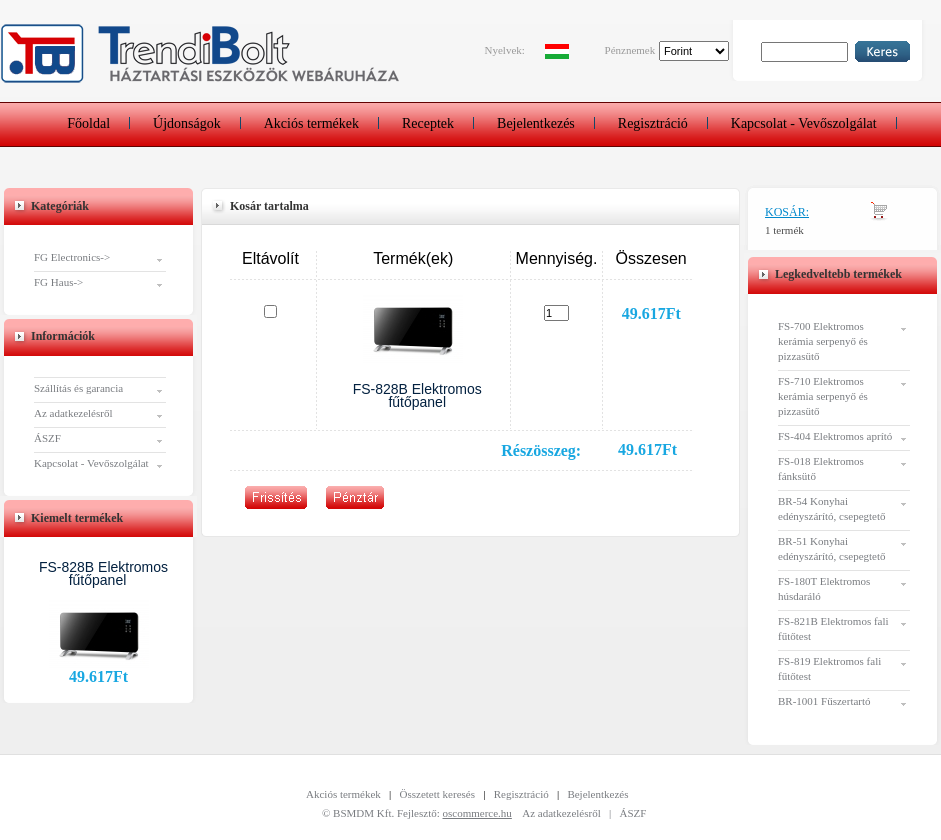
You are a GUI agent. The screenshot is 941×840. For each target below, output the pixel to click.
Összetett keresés (437, 794)
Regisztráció (653, 123)
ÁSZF (47, 438)
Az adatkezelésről (73, 413)
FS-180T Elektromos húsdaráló (824, 588)
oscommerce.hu (477, 813)
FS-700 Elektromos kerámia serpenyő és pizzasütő (823, 341)
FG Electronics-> (72, 257)
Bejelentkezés (536, 123)
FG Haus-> (58, 282)
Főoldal (88, 123)
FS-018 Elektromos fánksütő (821, 468)
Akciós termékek (311, 123)
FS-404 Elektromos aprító (835, 436)
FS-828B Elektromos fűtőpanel (103, 573)
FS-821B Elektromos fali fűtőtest (833, 628)
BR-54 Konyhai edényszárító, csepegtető (832, 508)
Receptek (428, 123)
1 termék (784, 230)
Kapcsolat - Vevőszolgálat (804, 123)
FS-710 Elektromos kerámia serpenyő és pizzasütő (823, 396)
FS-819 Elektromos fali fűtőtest (829, 668)
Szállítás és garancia (78, 388)
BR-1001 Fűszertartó (824, 701)
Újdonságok (187, 123)
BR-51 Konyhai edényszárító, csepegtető (832, 548)
